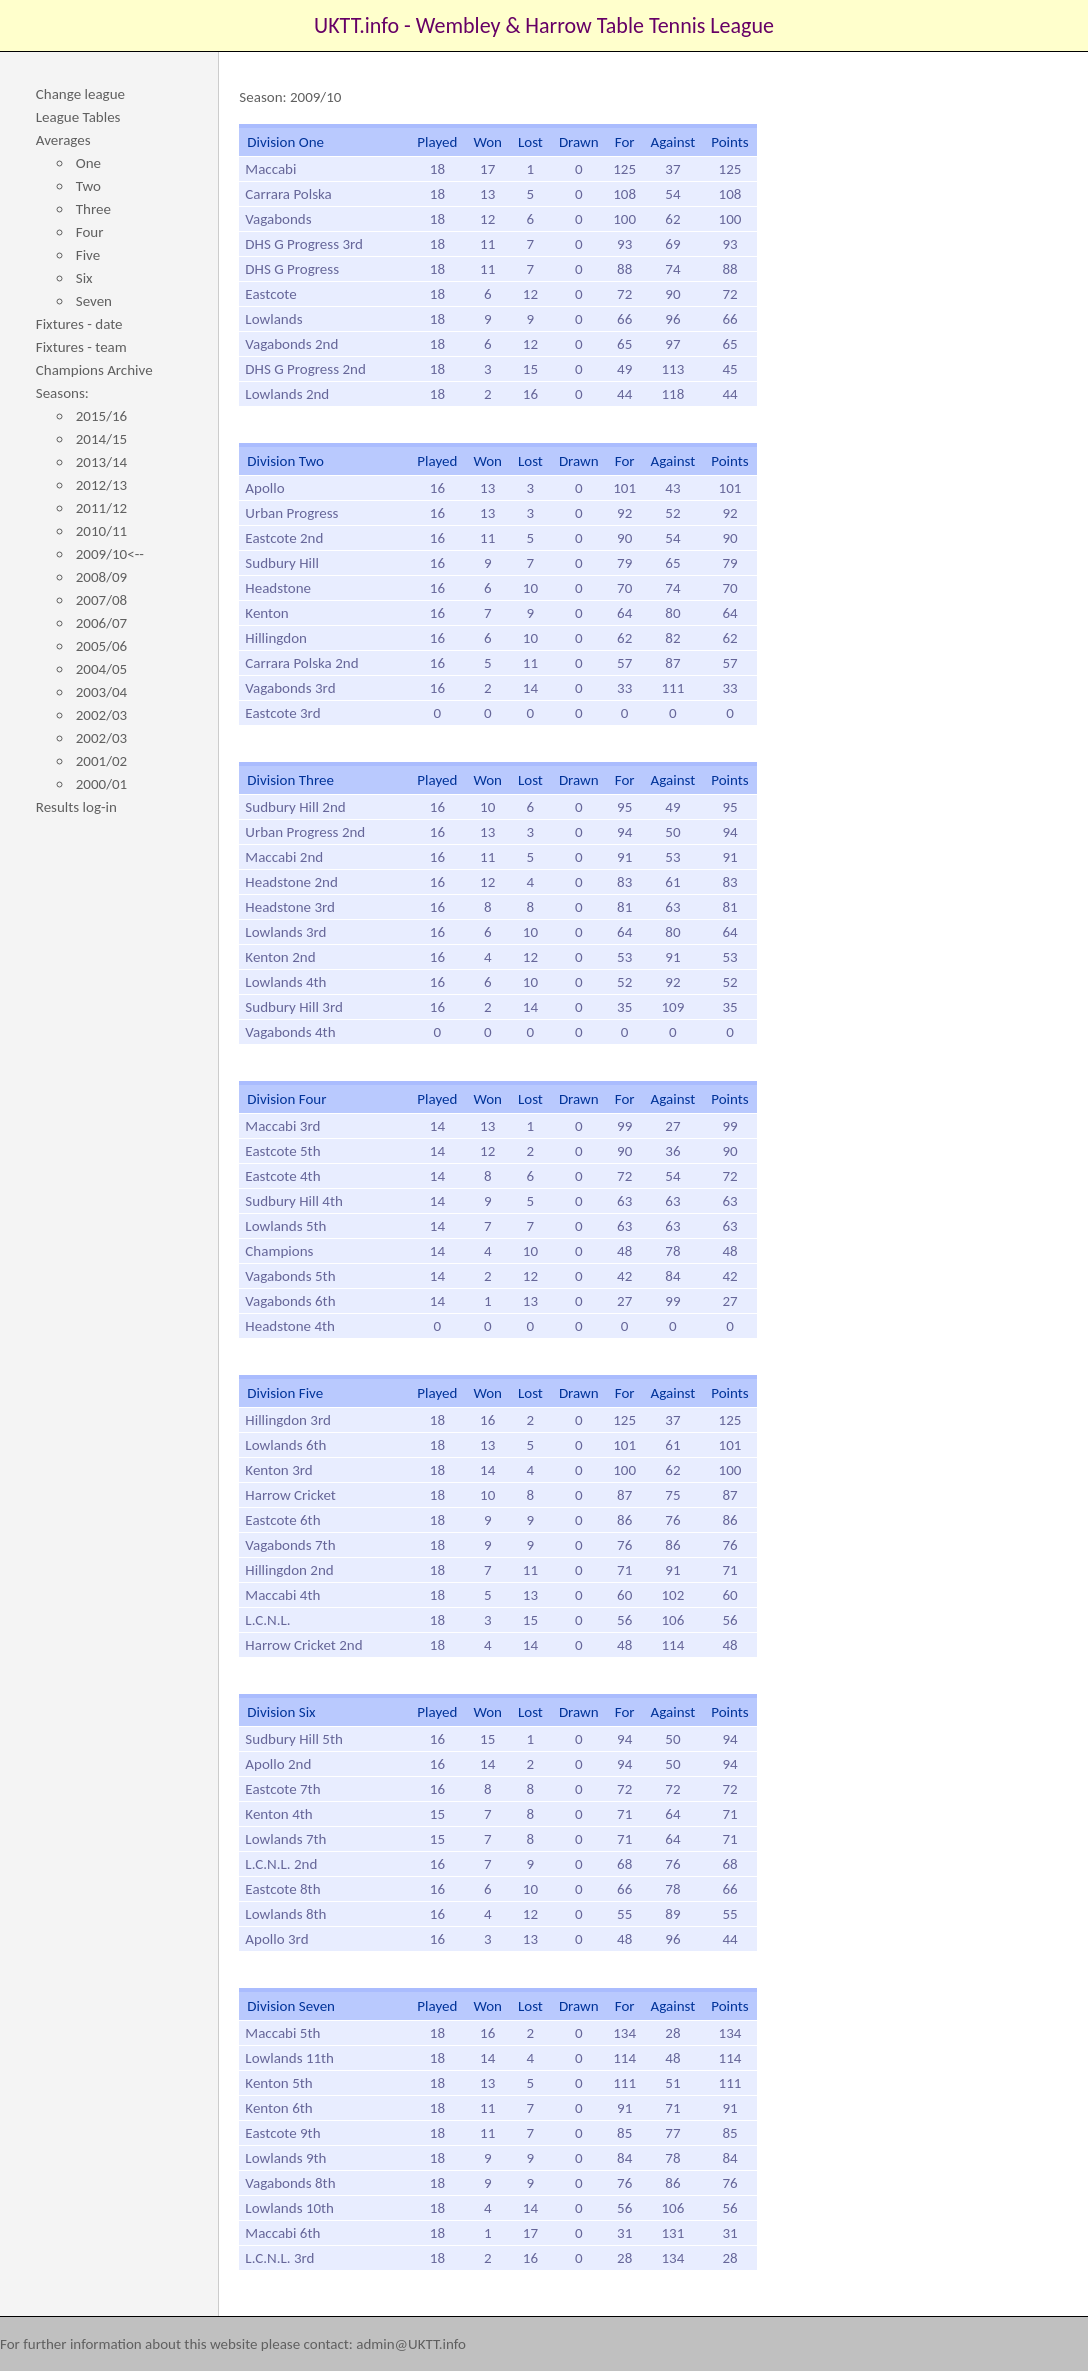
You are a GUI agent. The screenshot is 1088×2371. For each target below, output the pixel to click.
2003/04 (101, 692)
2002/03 (101, 715)
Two (88, 186)
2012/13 (101, 485)
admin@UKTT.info (411, 2344)
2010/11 (101, 531)
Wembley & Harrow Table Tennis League (595, 25)
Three (93, 209)
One (88, 163)
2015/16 (101, 416)
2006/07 (101, 623)
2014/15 (101, 439)
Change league (80, 94)
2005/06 (101, 646)
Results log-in (76, 807)
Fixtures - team (81, 347)
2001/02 (101, 761)
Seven (94, 301)
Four (90, 232)
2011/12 (101, 508)
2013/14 (101, 462)
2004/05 (101, 669)
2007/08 (101, 600)
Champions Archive (94, 370)
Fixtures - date (79, 324)
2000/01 (101, 784)
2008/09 (101, 577)
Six (84, 278)
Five (88, 255)
